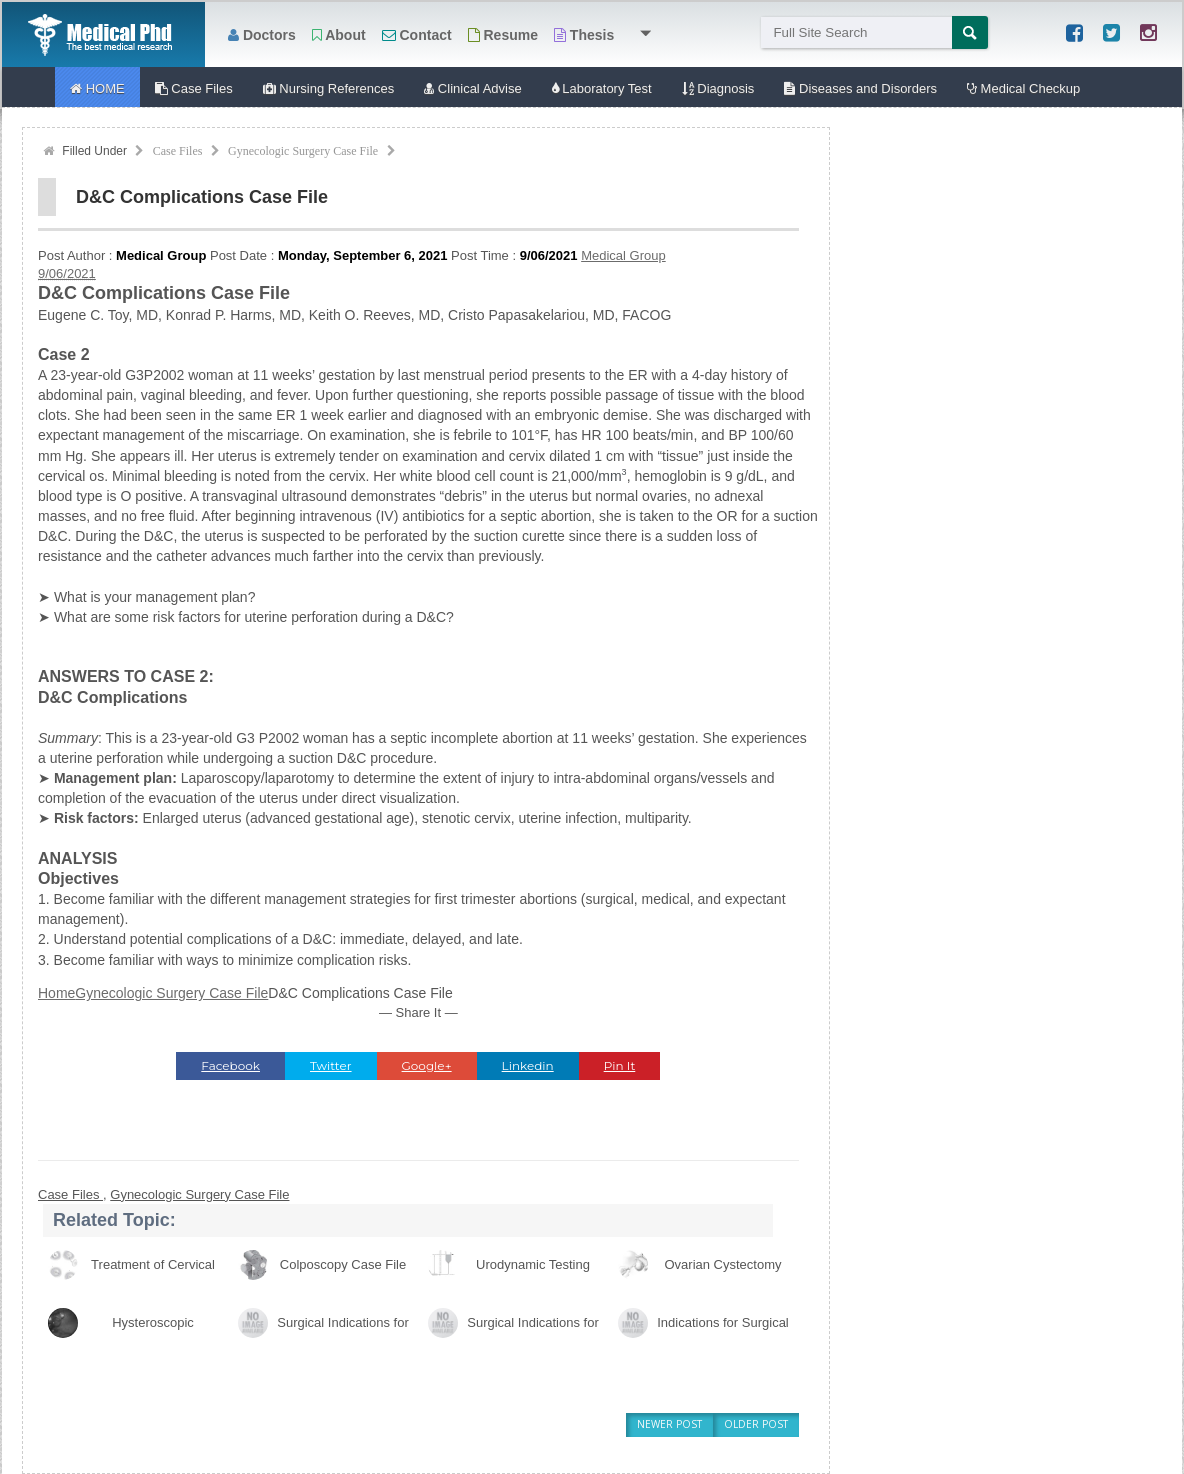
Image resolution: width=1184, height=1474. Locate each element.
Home (56, 993)
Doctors (262, 35)
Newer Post (669, 1424)
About (339, 35)
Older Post (756, 1424)
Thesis (584, 35)
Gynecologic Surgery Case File (303, 151)
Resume (503, 35)
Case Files (178, 151)
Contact (417, 35)
